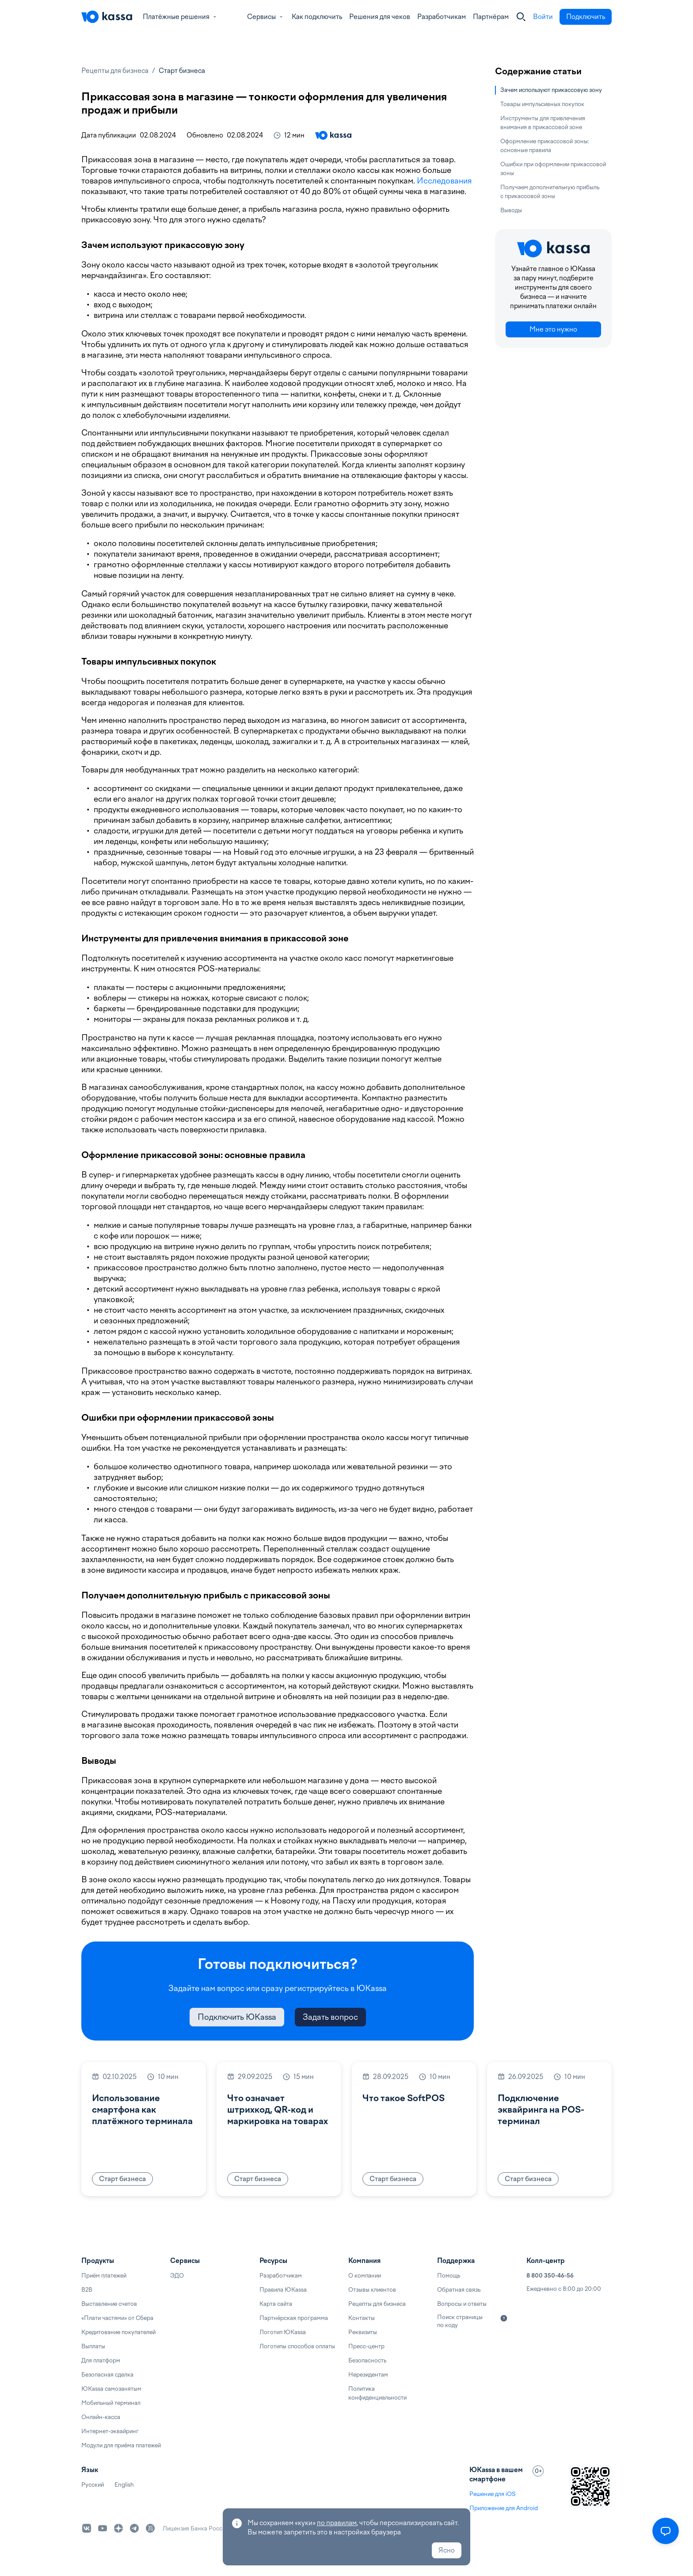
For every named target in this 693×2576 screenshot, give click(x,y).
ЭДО (177, 2275)
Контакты (361, 2318)
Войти (543, 17)
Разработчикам (441, 17)
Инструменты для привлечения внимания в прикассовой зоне (542, 122)
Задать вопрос (330, 2017)
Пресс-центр (366, 2346)
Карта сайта (275, 2304)
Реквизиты (362, 2332)
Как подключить (317, 17)
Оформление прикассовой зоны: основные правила (544, 145)
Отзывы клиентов (372, 2289)
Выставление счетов (109, 2304)
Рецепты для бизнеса (114, 71)
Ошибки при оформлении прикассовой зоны (553, 168)
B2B (86, 2289)
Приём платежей (103, 2275)
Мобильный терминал (111, 2403)
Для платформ (100, 2360)
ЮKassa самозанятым (111, 2388)
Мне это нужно (553, 329)
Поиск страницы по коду (460, 2321)
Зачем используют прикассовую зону (551, 90)
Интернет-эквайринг (110, 2431)
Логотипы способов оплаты (297, 2346)
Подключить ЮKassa (237, 2017)
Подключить (585, 17)
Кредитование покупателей (118, 2332)
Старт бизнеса (182, 71)
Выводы (511, 210)
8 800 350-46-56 (550, 2275)
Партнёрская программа (293, 2318)
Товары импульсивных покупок (542, 104)
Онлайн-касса (100, 2417)
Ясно (446, 2550)
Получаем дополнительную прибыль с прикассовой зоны (549, 191)
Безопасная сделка (107, 2374)
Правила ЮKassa (283, 2289)
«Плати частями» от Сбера (117, 2318)
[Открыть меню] (665, 2531)
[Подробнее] (503, 2318)
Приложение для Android (503, 2508)
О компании (364, 2275)
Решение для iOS (492, 2494)
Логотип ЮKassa (282, 2332)
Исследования (444, 180)
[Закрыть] (521, 16)
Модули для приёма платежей (121, 2445)
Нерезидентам (368, 2374)
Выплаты (93, 2346)
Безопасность (367, 2360)
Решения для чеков (379, 17)
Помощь (448, 2275)
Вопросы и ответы (462, 2304)
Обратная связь (458, 2289)
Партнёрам (491, 17)
